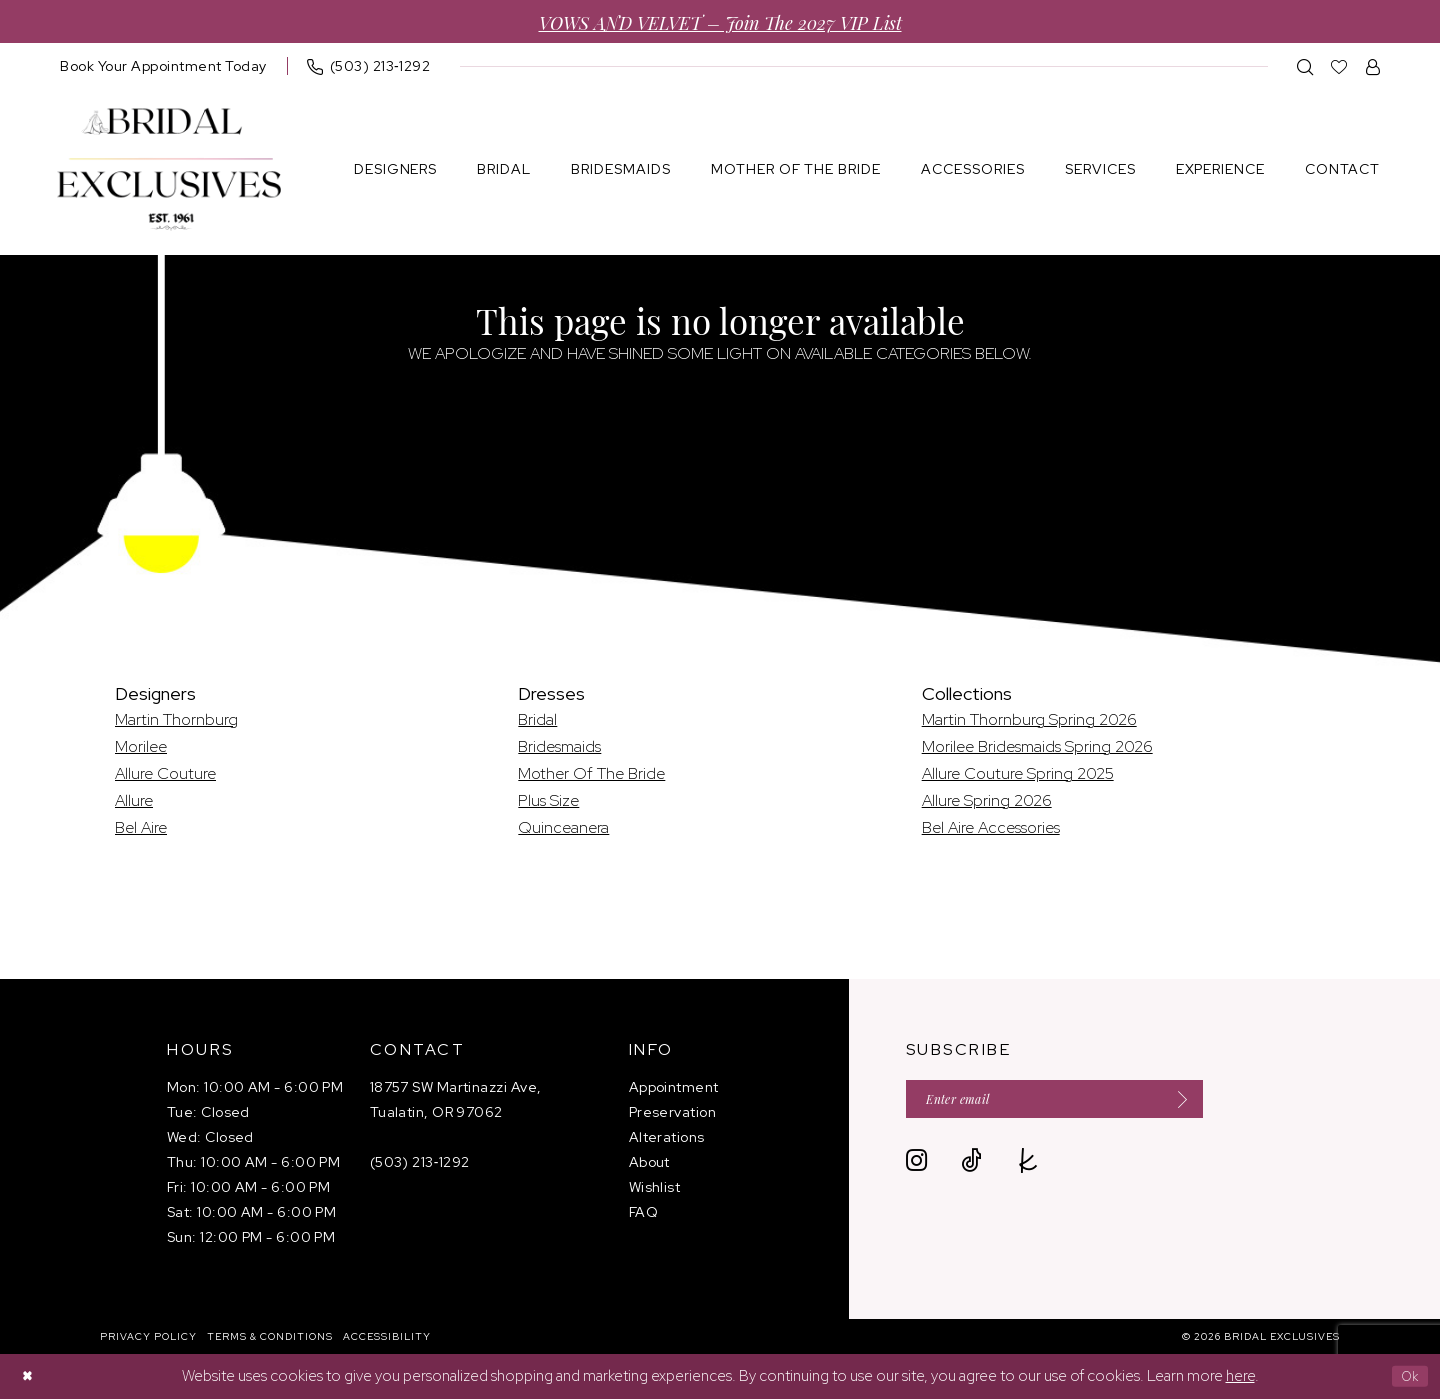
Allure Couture (165, 773)
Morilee (141, 746)
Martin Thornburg (176, 719)
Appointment (674, 1087)
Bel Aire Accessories (991, 827)
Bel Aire (141, 827)
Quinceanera (563, 827)
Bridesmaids (559, 746)
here (1240, 1376)
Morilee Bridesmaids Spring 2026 (1037, 746)
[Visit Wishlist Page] (1339, 66)
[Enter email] (1081, 1102)
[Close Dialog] (30, 1376)
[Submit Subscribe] (1224, 1102)
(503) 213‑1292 (420, 1162)
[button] (1373, 66)
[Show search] (1305, 66)
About (649, 1162)
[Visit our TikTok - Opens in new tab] (971, 1167)
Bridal (537, 719)
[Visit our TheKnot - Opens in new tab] (1028, 1167)
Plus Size (548, 800)
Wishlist (655, 1187)
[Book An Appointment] (163, 66)
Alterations (667, 1137)
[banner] (169, 169)
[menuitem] (163, 66)
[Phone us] (369, 66)
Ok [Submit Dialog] (1406, 1376)
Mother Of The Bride (591, 773)
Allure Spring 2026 (987, 800)
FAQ (643, 1212)
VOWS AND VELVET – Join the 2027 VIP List (720, 21)
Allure (134, 800)
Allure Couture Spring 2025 (1018, 773)
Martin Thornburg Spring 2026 (1029, 719)
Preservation (672, 1112)
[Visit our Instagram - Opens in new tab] (916, 1167)
